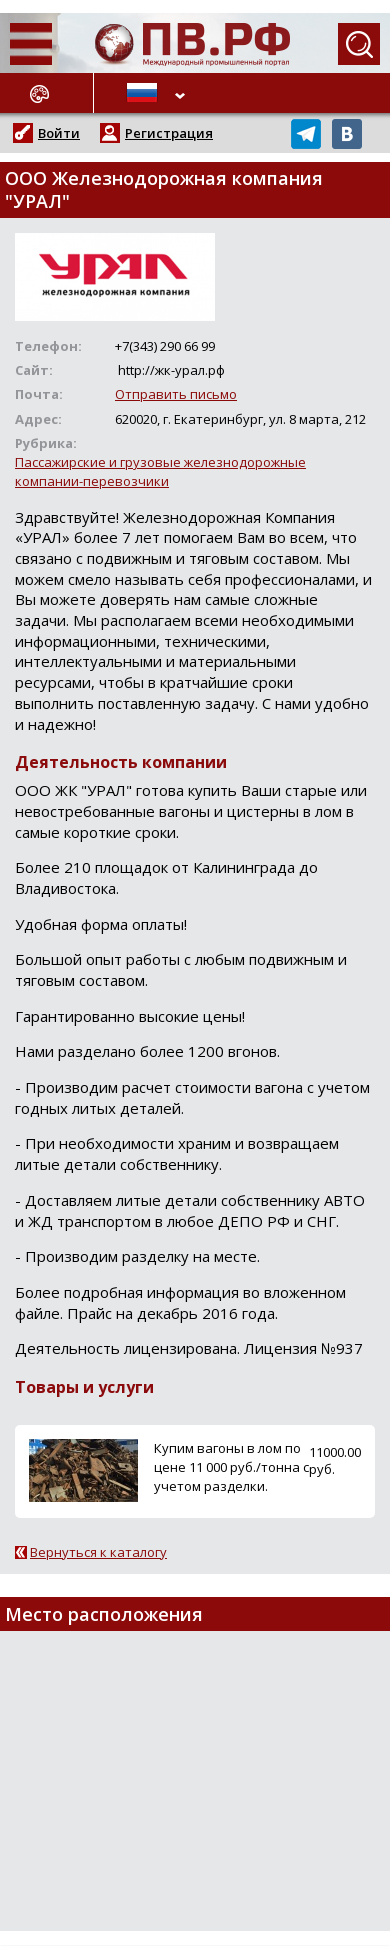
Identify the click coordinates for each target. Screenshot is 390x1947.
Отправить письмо (176, 394)
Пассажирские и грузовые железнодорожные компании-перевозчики (160, 471)
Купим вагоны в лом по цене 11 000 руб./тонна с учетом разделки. (231, 1467)
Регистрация (169, 133)
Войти (59, 133)
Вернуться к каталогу (98, 1552)
